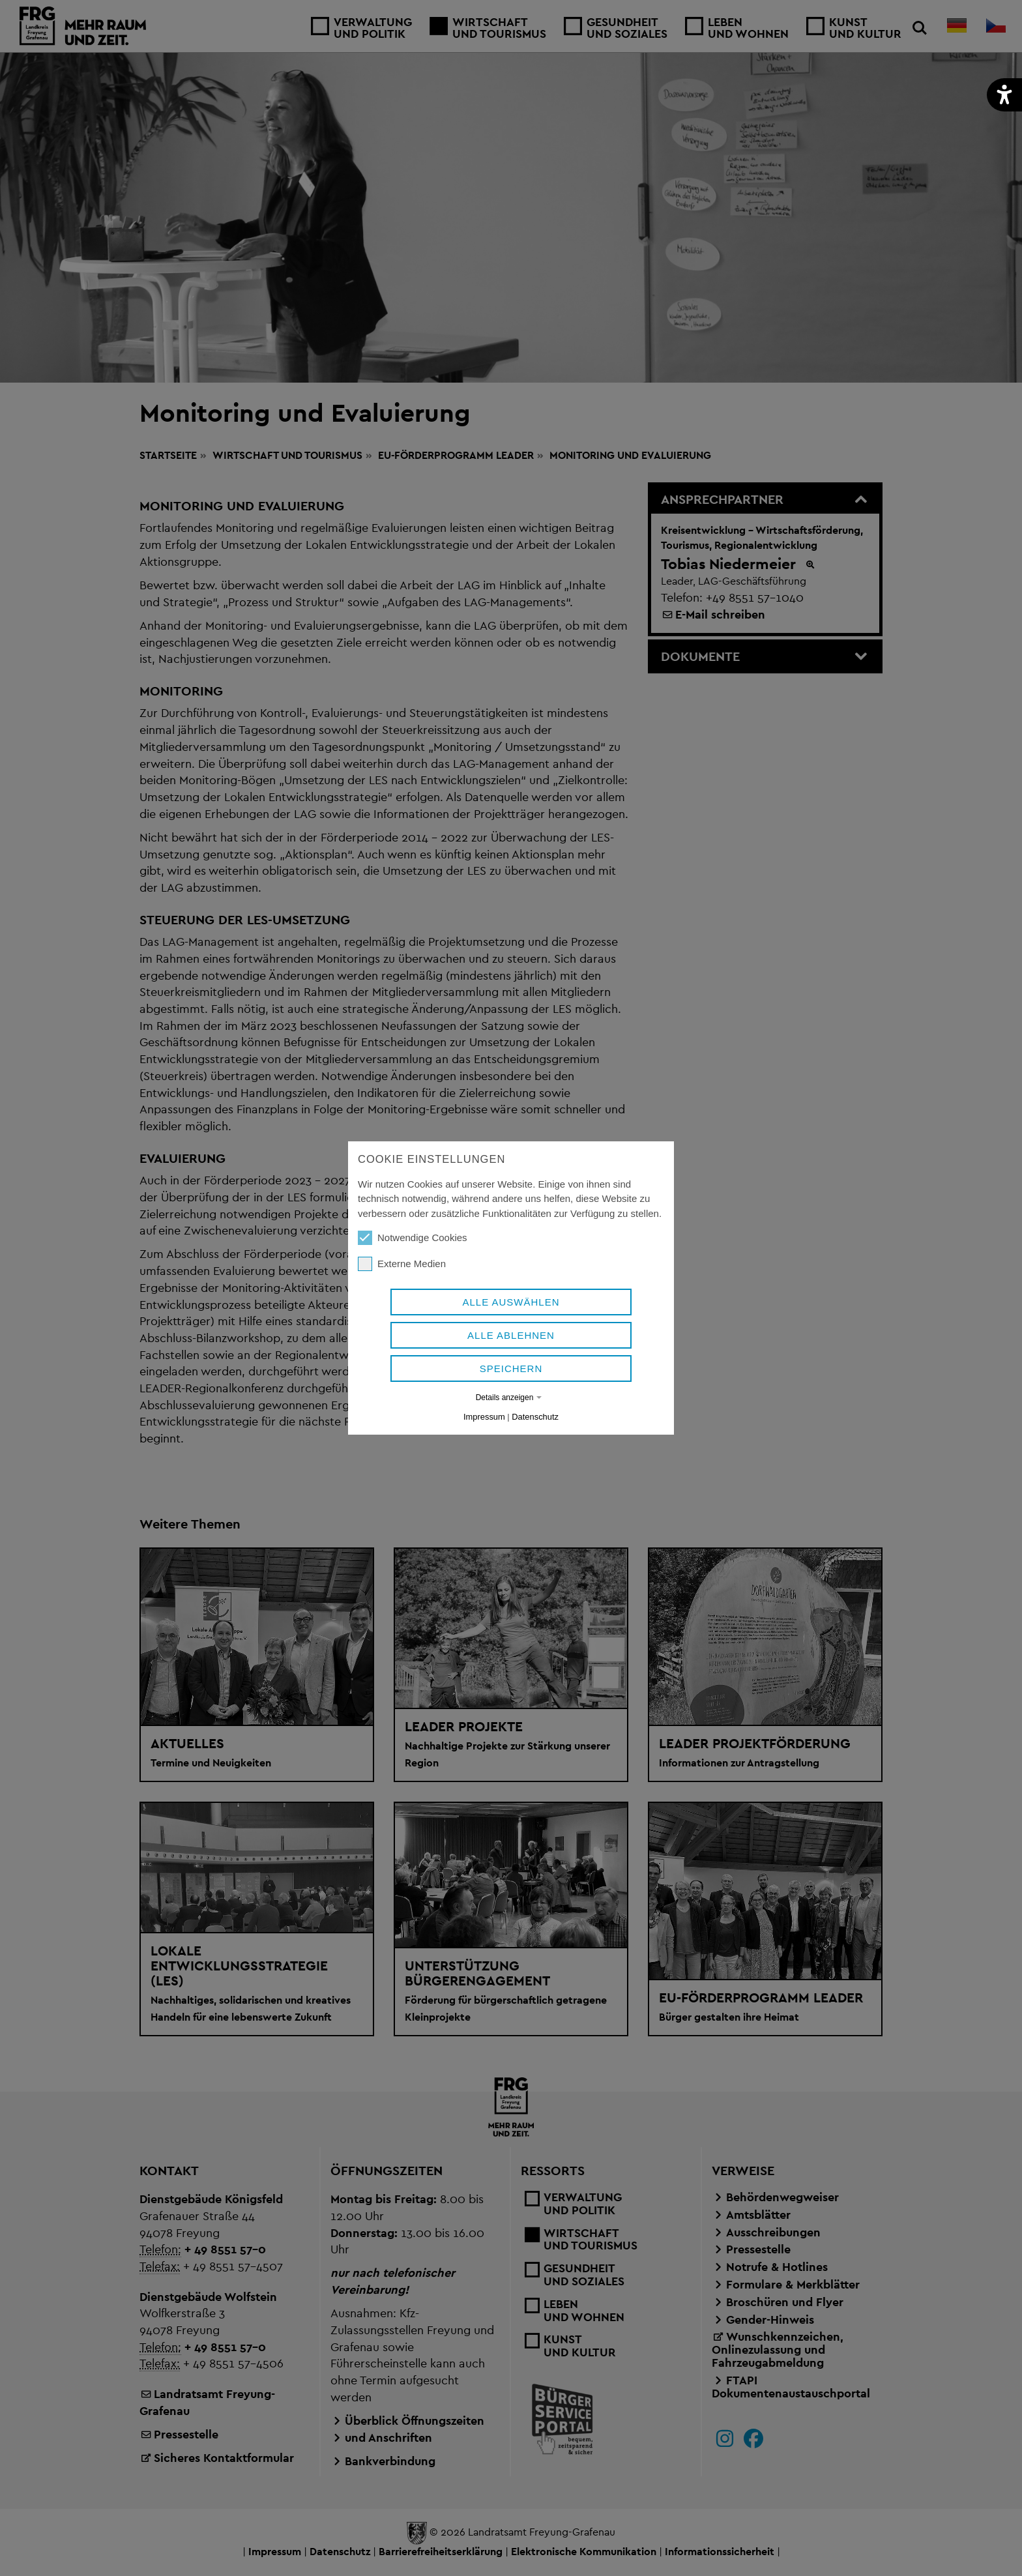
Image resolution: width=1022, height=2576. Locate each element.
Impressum (484, 1417)
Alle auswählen (510, 1302)
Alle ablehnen (511, 1335)
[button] (1004, 94)
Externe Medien (402, 1264)
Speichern (511, 1368)
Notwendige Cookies (412, 1238)
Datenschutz (535, 1417)
